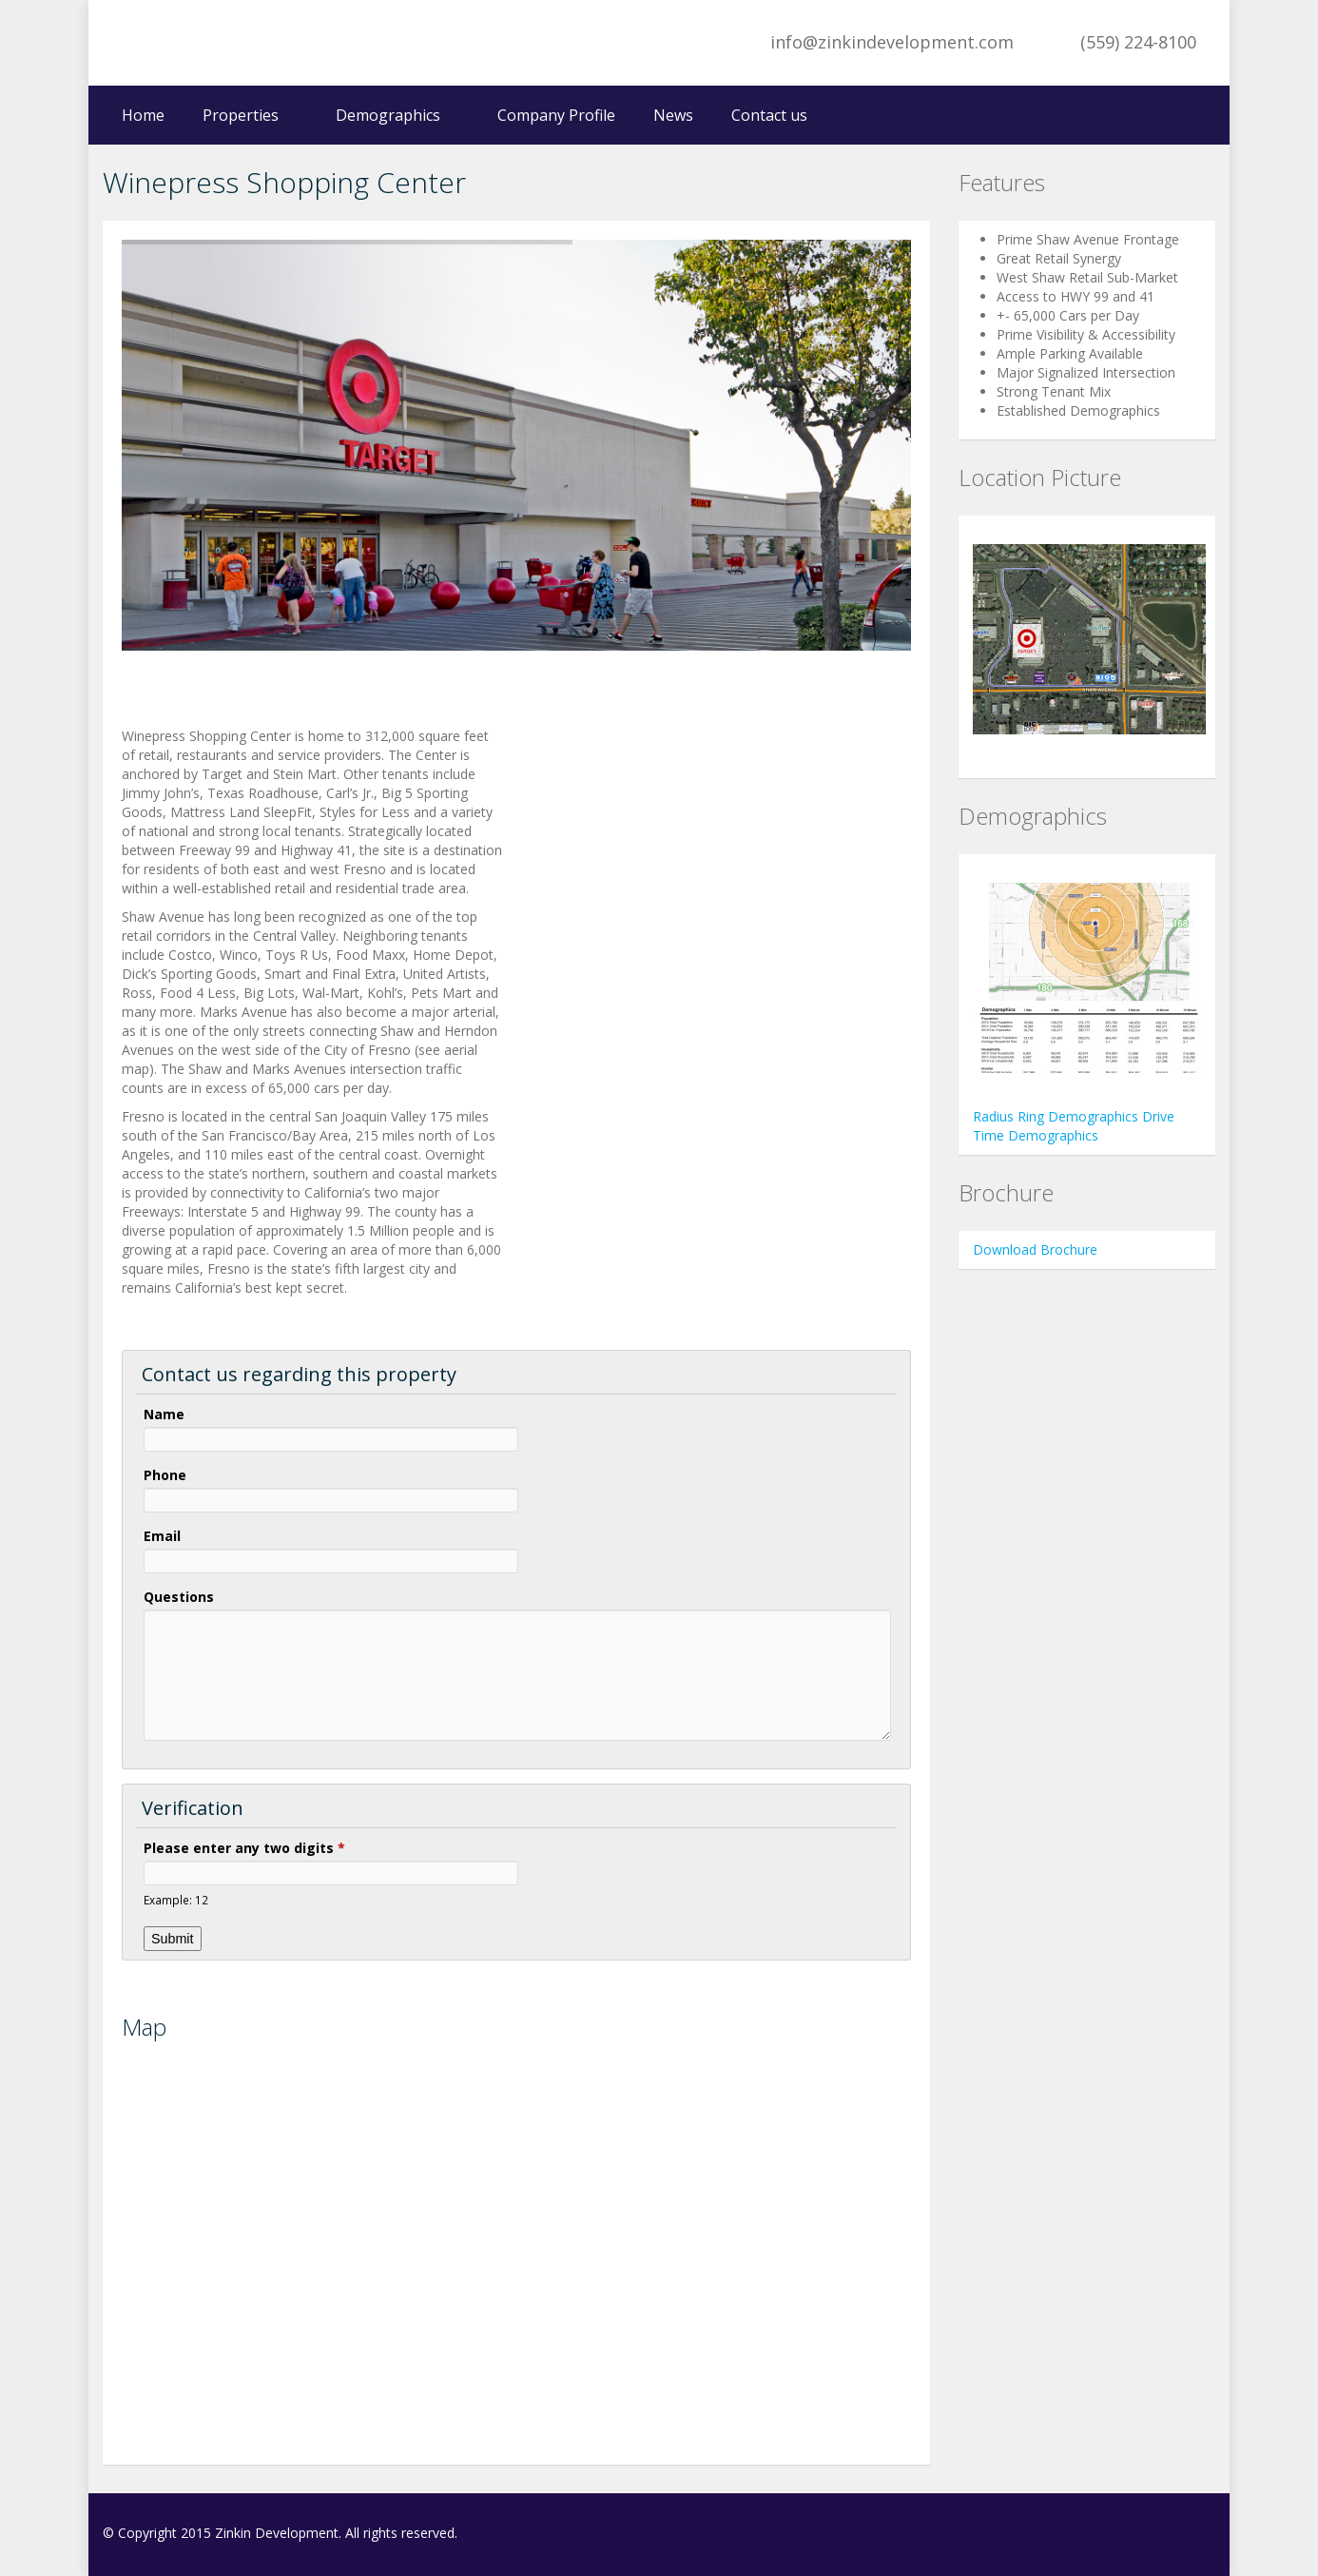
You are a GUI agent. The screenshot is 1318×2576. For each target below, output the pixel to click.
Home (143, 115)
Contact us (769, 115)
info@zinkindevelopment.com (892, 41)
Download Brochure (1035, 1249)
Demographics (388, 115)
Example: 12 (176, 1899)
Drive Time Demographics (1073, 1125)
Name (164, 1414)
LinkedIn (1204, 2534)
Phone (165, 1475)
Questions (179, 1597)
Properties (241, 115)
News (673, 115)
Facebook (1165, 2534)
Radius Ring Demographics (1057, 1116)
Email (162, 1536)
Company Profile (556, 115)
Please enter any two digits (244, 1848)
